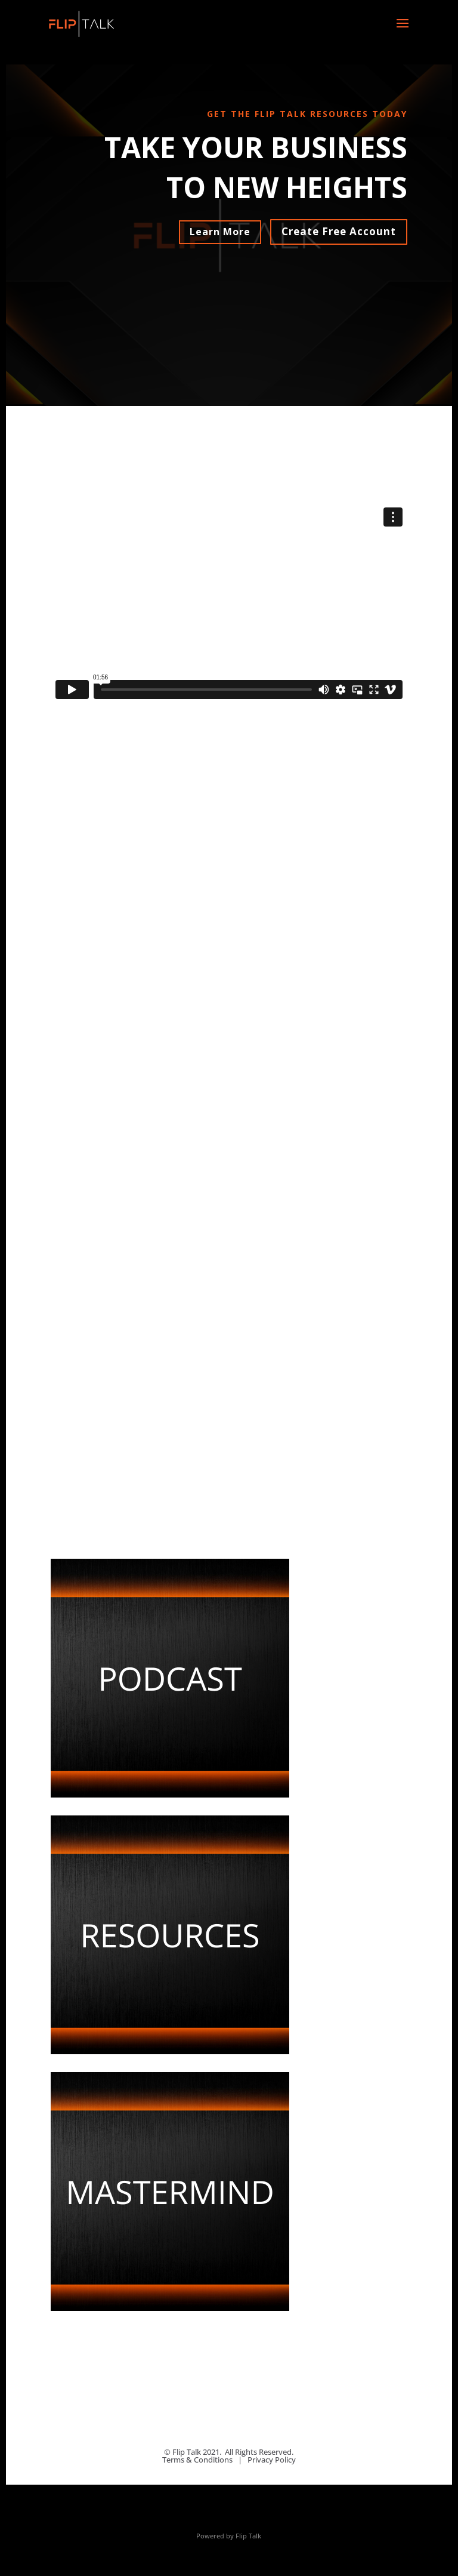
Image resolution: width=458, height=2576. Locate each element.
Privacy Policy (271, 2459)
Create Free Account (338, 231)
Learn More (220, 231)
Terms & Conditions (197, 2459)
